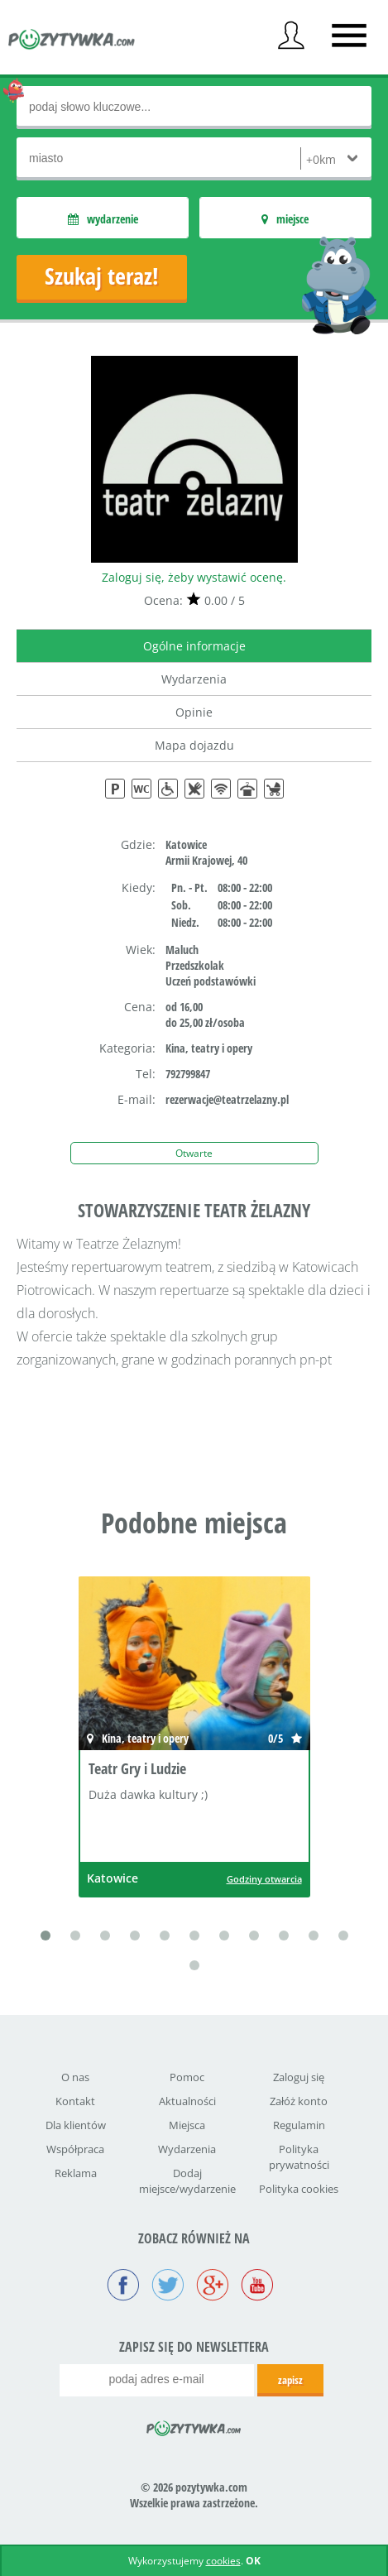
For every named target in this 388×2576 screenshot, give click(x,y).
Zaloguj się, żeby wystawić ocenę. (194, 577)
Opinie (194, 712)
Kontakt (75, 2101)
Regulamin (299, 2125)
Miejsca (187, 2125)
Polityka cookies (298, 2188)
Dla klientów (76, 2125)
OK (253, 2561)
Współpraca (75, 2149)
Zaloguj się (298, 2077)
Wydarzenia (194, 679)
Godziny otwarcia (264, 1879)
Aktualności (187, 2101)
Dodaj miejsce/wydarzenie (187, 2181)
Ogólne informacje (194, 646)
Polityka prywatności (299, 2157)
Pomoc (187, 2077)
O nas (75, 2077)
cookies (223, 2561)
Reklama (76, 2173)
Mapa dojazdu (194, 745)
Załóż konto (299, 2101)
